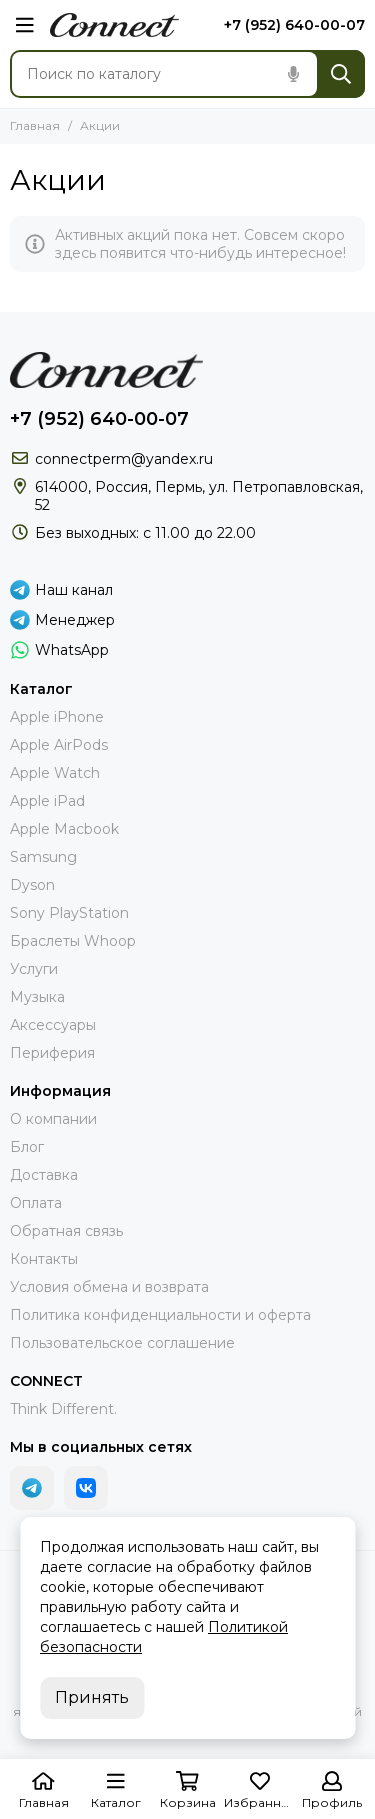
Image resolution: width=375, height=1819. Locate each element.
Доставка (44, 1175)
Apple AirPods (59, 745)
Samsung (43, 857)
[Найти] (341, 74)
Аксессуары (53, 1025)
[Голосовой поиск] (293, 74)
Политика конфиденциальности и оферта (160, 1315)
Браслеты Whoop (73, 941)
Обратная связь (66, 1231)
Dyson (32, 885)
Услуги (34, 969)
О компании (53, 1119)
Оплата (36, 1203)
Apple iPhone (57, 717)
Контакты (44, 1259)
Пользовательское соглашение (122, 1343)
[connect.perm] (114, 25)
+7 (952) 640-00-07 (294, 25)
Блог (27, 1147)
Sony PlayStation (69, 913)
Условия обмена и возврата (109, 1287)
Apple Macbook (64, 829)
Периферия (52, 1053)
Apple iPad (47, 801)
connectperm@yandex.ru (124, 459)
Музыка (37, 997)
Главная (35, 125)
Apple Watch (55, 773)
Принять (92, 1697)
